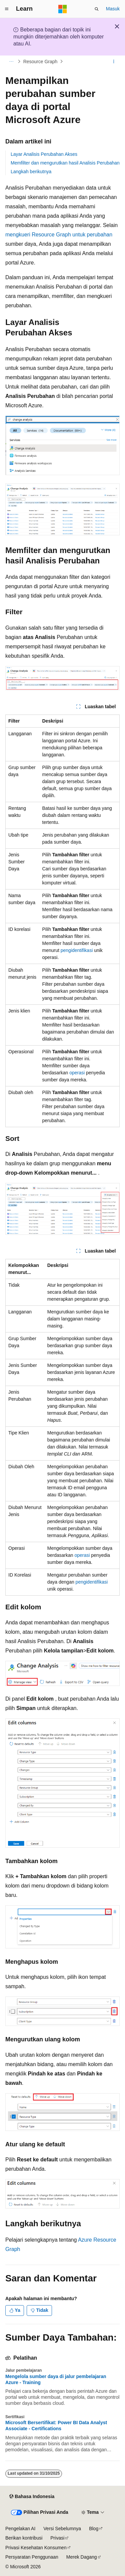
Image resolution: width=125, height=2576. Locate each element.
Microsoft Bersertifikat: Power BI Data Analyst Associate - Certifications (56, 2425)
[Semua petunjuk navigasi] (11, 61)
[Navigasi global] (6, 9)
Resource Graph (40, 61)
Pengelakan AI (20, 2528)
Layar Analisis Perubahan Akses (44, 154)
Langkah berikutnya (31, 171)
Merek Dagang (81, 2557)
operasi (77, 1072)
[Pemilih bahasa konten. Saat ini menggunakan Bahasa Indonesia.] (31, 2496)
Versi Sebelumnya (62, 2528)
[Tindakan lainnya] (114, 61)
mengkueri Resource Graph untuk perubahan (58, 234)
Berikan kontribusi (23, 2538)
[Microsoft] (62, 9)
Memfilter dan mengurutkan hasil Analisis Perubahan (65, 163)
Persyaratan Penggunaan (31, 2557)
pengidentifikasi (77, 950)
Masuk (113, 8)
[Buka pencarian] (96, 9)
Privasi (57, 2538)
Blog (93, 2528)
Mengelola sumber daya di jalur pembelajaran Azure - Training (55, 2379)
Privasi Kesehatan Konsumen (36, 2547)
